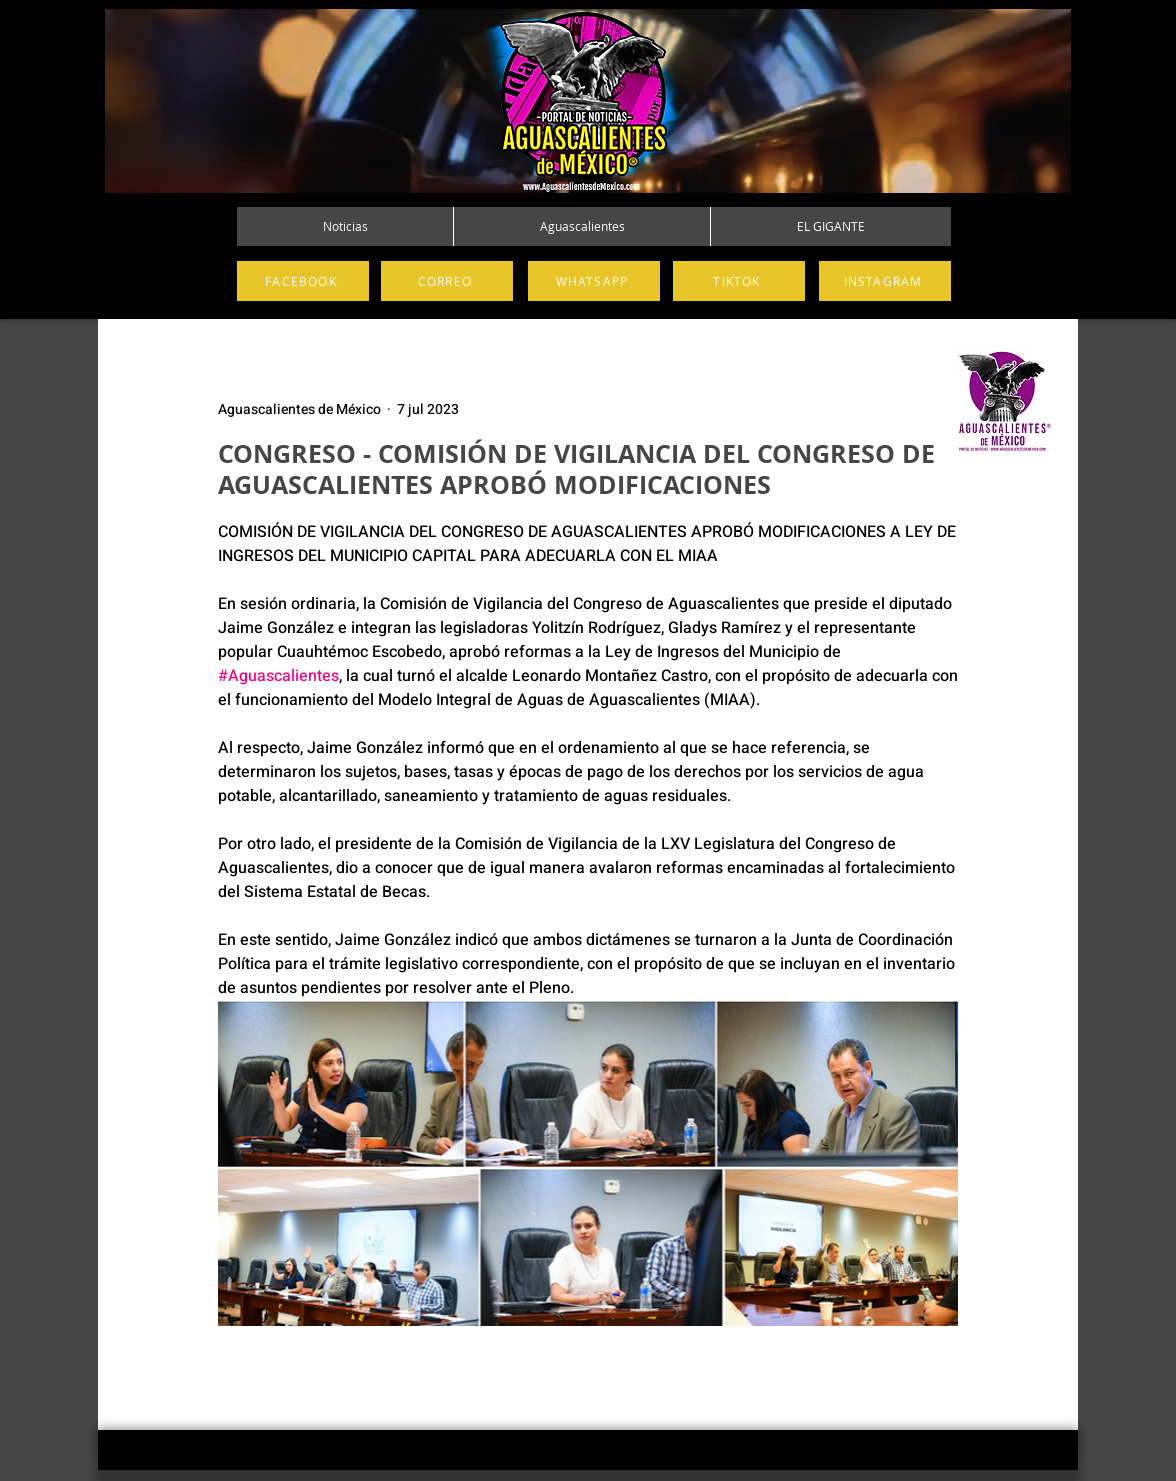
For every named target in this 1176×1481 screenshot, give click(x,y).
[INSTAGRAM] (885, 281)
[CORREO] (447, 281)
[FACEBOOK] (303, 281)
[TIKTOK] (739, 281)
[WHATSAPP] (594, 281)
